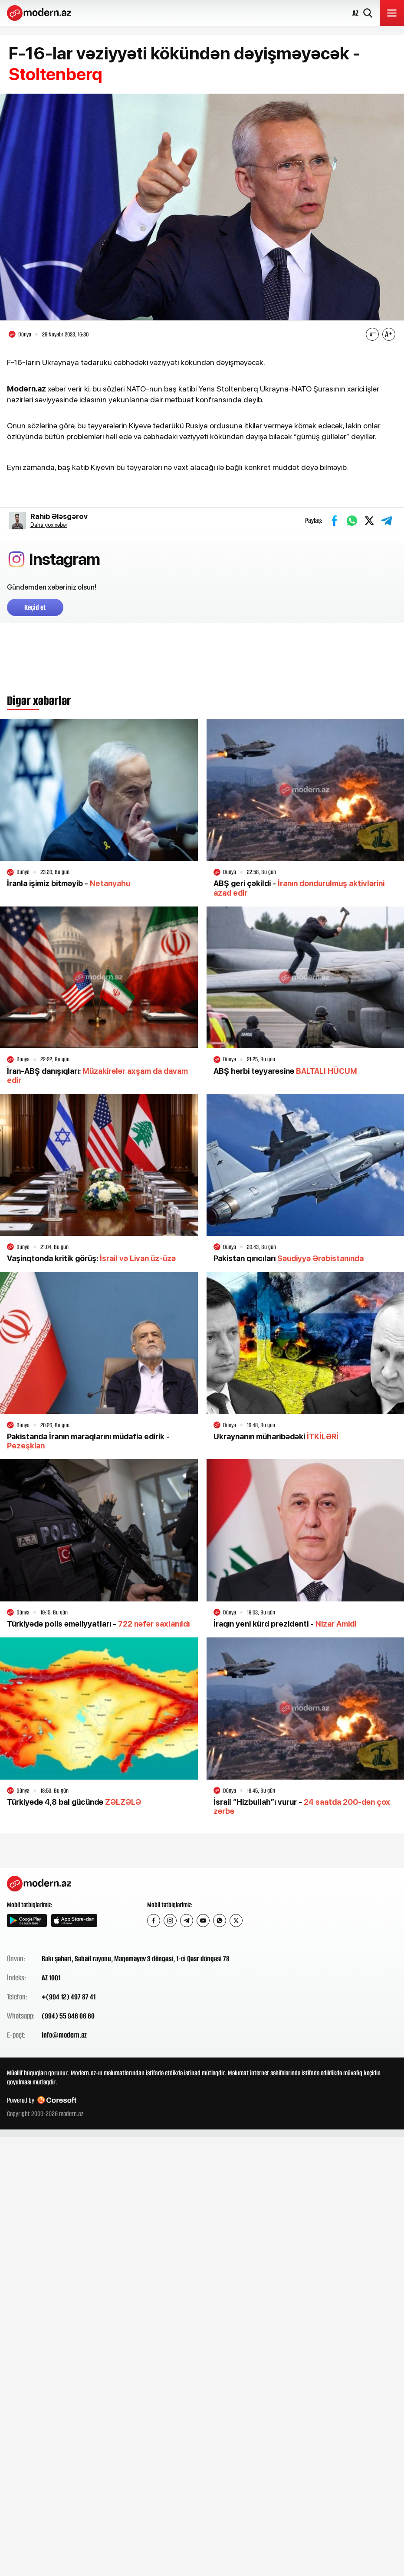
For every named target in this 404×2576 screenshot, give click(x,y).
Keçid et (35, 607)
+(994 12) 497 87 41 (68, 1997)
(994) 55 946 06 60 (68, 2016)
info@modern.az (64, 2035)
